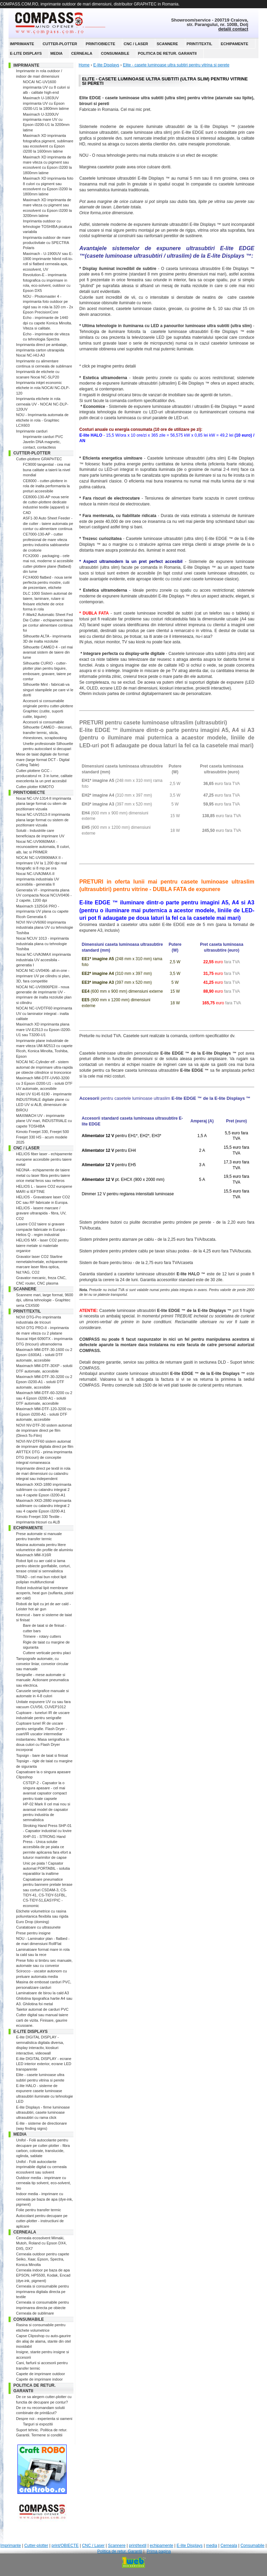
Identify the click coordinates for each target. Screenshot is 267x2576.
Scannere (167, 44)
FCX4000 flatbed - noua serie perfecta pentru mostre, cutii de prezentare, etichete (47, 582)
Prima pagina (159, 2551)
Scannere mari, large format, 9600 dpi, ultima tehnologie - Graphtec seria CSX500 (44, 1300)
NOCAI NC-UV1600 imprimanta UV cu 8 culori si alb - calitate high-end (46, 87)
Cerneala (81, 53)
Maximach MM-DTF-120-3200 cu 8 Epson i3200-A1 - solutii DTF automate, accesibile (43, 1414)
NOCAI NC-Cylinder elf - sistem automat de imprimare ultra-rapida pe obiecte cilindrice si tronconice (44, 1067)
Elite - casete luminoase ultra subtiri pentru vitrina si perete (176, 65)
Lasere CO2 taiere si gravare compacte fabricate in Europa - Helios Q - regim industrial (41, 1229)
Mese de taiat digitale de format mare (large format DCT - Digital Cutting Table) (42, 759)
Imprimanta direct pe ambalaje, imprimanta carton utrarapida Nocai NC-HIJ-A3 (42, 350)
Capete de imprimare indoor (39, 2379)
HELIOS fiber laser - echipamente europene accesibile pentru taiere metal (44, 1159)
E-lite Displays (26, 53)
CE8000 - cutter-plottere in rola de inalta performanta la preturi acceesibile (46, 486)
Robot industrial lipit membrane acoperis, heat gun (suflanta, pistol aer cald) (45, 1593)
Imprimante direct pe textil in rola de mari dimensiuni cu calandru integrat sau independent (43, 1473)
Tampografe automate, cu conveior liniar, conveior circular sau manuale (42, 1664)
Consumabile (115, 53)
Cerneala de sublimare (35, 2313)
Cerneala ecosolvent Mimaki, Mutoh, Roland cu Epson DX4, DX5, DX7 (41, 2243)
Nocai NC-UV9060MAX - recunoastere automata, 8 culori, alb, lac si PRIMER (43, 846)
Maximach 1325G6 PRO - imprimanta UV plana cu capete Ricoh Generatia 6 (42, 911)
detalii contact (233, 28)
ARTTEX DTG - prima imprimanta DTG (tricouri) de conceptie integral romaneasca (44, 1457)
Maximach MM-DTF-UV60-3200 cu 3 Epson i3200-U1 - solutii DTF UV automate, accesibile (44, 1083)
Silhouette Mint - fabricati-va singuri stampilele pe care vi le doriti (48, 689)
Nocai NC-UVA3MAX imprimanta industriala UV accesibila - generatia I (43, 959)
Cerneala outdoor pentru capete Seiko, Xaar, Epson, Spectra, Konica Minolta (42, 2259)
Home (84, 65)
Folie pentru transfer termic (38, 2210)
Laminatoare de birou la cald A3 (42, 1993)
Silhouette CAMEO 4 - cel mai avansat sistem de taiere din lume (48, 652)
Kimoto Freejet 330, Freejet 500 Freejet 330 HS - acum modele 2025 (42, 1137)
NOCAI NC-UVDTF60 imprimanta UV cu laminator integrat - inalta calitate (44, 1013)
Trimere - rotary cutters (42, 1636)
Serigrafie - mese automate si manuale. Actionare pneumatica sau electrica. (42, 1680)
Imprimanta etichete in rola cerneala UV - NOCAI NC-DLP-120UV (42, 404)
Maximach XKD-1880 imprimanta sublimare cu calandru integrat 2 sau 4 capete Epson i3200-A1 (43, 1489)
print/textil (199, 44)
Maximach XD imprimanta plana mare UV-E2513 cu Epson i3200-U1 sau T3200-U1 (43, 1029)
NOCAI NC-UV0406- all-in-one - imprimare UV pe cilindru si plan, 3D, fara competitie (43, 975)
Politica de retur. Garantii (167, 53)
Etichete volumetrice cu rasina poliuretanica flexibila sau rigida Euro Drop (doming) (42, 1916)
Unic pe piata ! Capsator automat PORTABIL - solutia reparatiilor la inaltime (46, 1868)
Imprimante (22, 44)
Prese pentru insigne (33, 1933)
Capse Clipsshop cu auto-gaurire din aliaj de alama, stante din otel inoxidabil (43, 2341)
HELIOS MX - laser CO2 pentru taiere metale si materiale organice (42, 1245)
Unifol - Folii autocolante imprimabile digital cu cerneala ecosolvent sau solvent (41, 2167)
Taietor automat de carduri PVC (42, 2009)
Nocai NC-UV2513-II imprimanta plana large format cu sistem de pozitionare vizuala (43, 819)
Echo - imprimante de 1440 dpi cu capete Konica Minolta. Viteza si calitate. (47, 322)
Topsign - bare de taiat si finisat (42, 1755)
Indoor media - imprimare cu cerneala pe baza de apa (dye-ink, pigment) (44, 2199)
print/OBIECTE (100, 44)
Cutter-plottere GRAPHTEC (39, 459)
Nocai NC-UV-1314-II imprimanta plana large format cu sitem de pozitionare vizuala (43, 803)
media (56, 53)
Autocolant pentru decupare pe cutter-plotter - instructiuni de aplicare (41, 2221)
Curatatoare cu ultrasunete (38, 1927)
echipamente (234, 44)
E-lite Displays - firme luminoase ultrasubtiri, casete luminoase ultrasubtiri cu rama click (43, 2112)
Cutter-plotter (60, 44)
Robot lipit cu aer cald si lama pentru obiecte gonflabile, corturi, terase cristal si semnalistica (43, 1566)
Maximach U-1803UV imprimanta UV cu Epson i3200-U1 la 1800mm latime (46, 103)
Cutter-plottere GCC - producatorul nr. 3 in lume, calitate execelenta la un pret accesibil (44, 776)
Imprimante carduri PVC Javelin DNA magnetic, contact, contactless (43, 442)
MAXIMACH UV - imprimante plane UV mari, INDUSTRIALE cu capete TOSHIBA (44, 1120)
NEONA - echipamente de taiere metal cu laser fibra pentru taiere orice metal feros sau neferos (43, 1175)
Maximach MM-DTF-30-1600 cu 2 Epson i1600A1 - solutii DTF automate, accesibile (44, 1355)
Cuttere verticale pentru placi (47, 1653)
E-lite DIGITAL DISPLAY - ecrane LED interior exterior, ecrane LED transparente (43, 2064)
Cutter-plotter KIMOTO (35, 787)
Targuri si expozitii (38, 2424)
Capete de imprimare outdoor (40, 2374)
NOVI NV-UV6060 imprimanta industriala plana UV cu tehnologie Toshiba (44, 927)
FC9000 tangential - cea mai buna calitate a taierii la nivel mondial (46, 469)
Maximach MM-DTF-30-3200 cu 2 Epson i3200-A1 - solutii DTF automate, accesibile (44, 1382)
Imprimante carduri (32, 431)
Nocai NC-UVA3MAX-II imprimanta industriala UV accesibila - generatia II (37, 879)
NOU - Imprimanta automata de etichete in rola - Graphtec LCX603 (42, 420)
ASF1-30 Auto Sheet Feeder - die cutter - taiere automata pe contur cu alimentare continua (48, 523)
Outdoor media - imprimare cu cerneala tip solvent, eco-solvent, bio (43, 2183)
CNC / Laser (136, 44)
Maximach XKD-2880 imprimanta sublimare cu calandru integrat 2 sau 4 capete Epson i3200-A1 (43, 1505)
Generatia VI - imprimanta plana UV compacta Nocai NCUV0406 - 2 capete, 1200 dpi (44, 895)
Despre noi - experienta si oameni (44, 2419)
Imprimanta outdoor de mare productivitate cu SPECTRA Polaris (46, 242)
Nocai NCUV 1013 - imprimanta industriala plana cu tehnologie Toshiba (42, 943)
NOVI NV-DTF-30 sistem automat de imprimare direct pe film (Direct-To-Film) (44, 1430)
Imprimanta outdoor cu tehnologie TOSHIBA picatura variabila (47, 226)
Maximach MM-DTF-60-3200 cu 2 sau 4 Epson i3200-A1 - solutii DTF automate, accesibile (44, 1398)
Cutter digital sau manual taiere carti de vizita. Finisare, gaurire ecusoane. (42, 2020)
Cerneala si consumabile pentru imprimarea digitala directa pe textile (42, 2291)
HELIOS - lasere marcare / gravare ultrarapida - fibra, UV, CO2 (41, 1213)
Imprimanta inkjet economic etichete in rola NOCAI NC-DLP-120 (43, 388)
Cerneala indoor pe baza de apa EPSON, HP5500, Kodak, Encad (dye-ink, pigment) (43, 2275)
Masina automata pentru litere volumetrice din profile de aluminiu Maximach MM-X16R (44, 1550)
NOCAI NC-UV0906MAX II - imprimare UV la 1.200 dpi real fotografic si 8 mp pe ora (41, 862)
